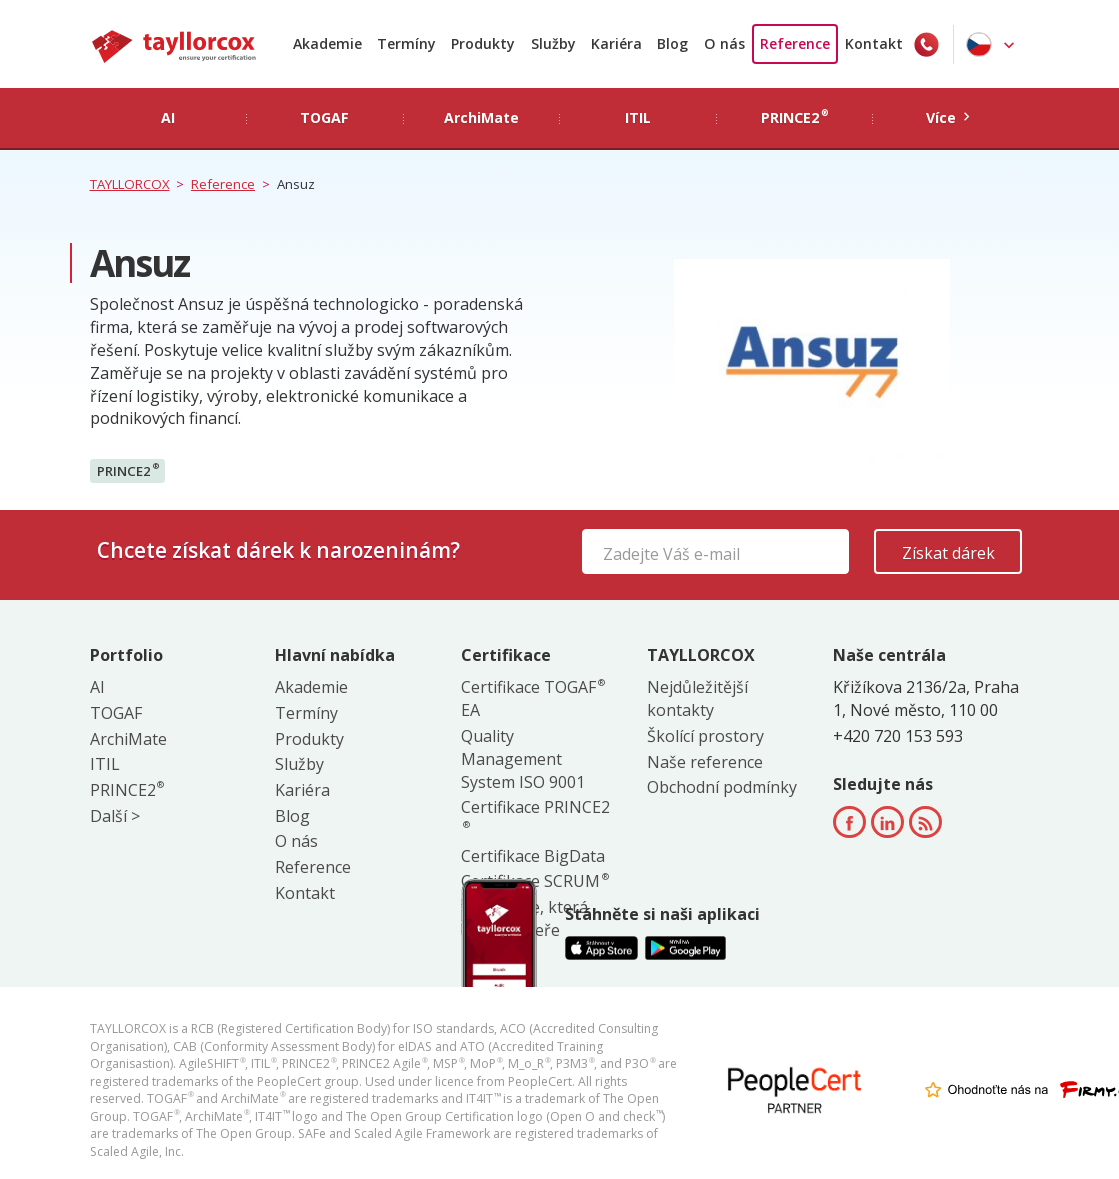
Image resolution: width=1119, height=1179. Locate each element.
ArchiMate (128, 739)
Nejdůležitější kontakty (697, 698)
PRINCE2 (128, 470)
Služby (553, 43)
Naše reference (705, 762)
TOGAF (116, 713)
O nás (724, 43)
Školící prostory (705, 736)
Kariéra (616, 43)
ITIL (105, 764)
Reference (795, 43)
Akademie (327, 43)
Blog (672, 43)
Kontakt (874, 43)
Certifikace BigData (533, 856)
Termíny (406, 43)
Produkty (483, 43)
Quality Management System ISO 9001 (523, 759)
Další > (115, 816)
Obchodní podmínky (722, 787)
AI (97, 687)
